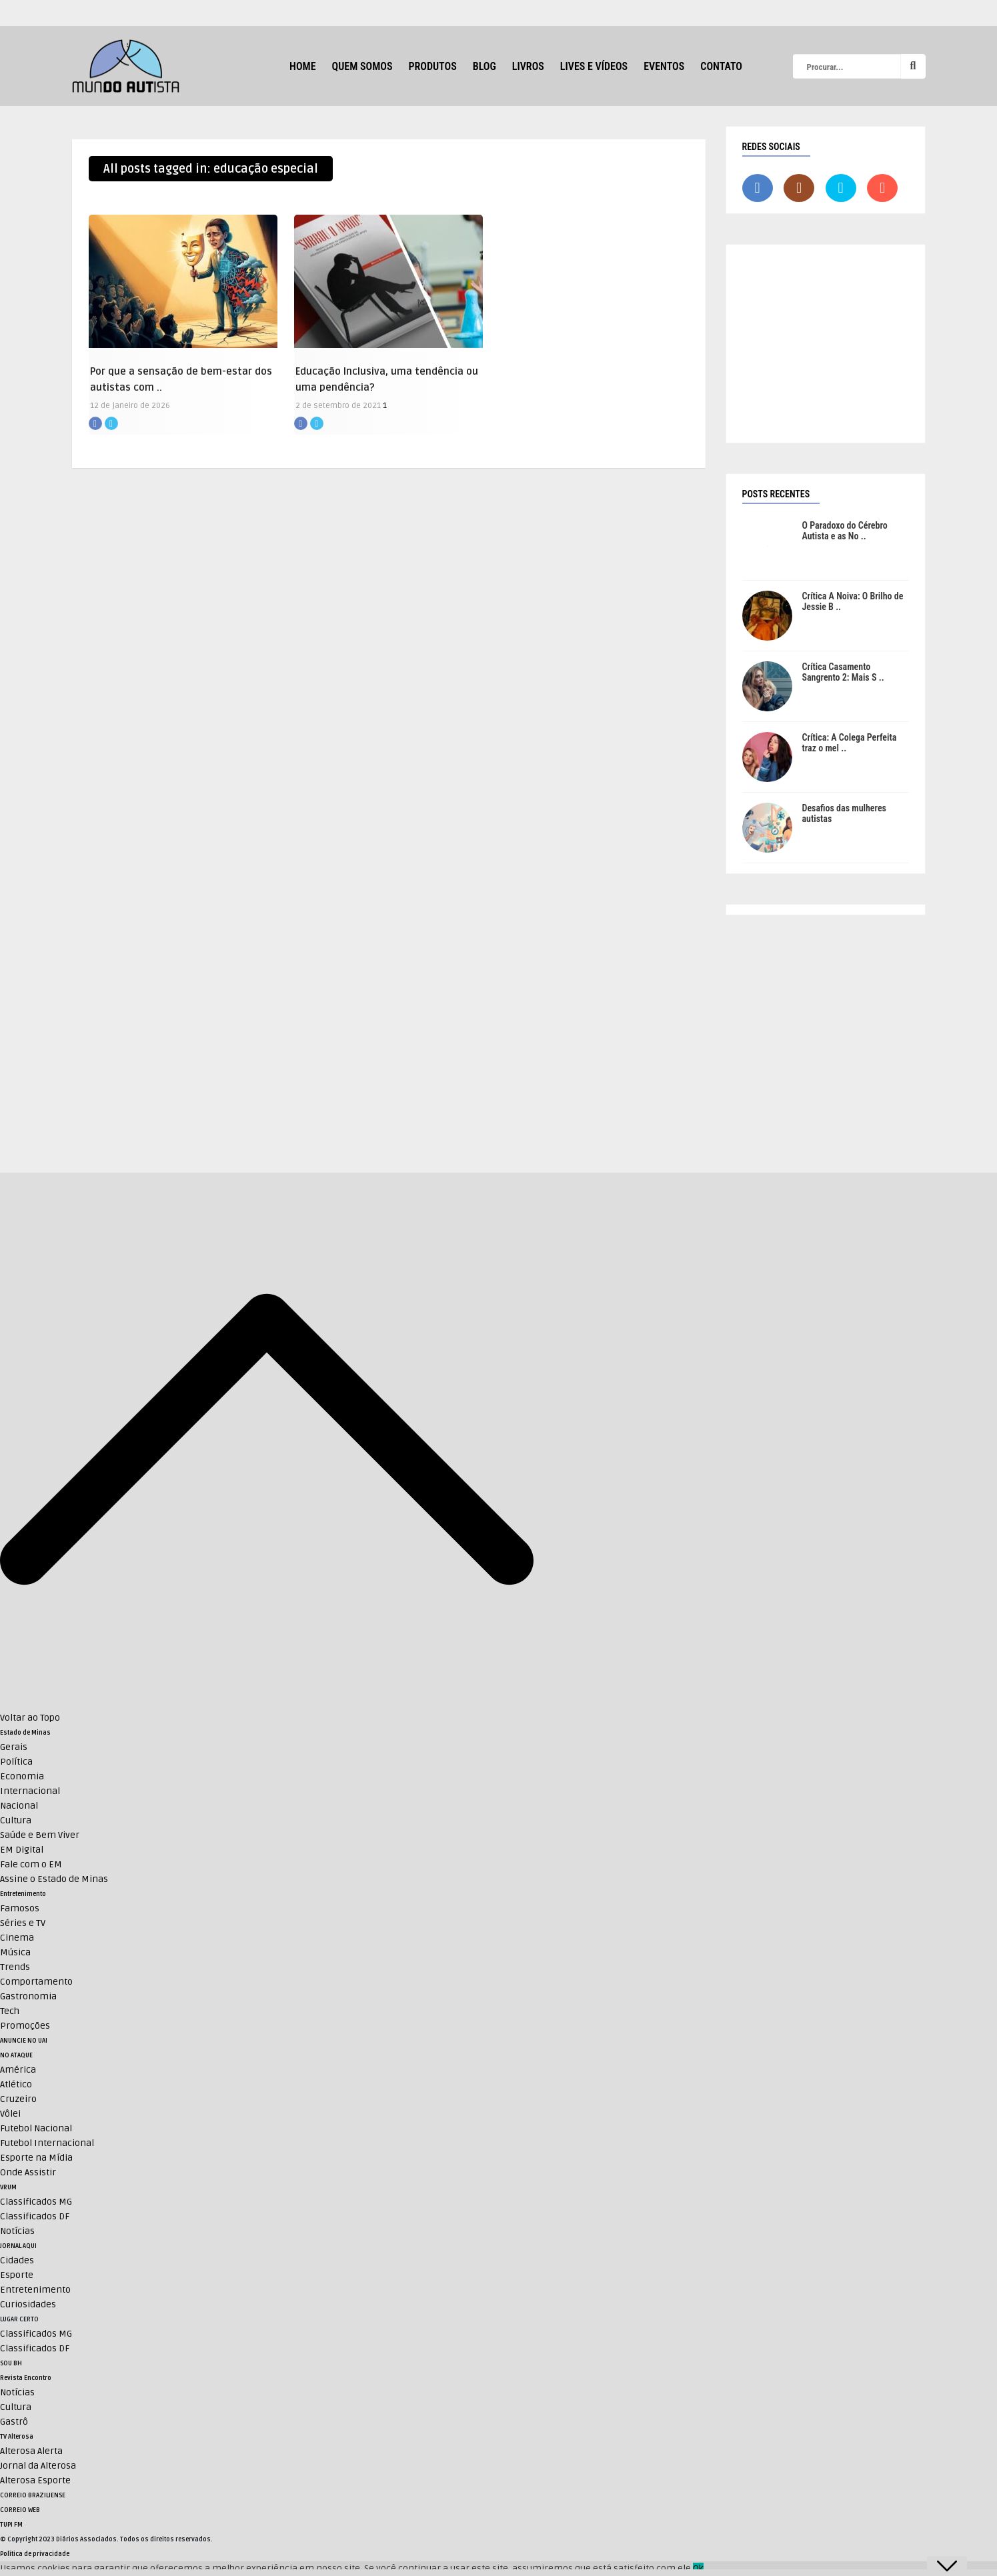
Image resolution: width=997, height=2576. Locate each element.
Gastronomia (28, 1996)
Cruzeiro (18, 2099)
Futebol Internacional (47, 2143)
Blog (484, 66)
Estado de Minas (25, 1733)
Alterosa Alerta (31, 2451)
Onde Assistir (28, 2172)
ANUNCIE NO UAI (23, 2041)
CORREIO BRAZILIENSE (32, 2495)
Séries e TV (22, 1923)
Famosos (19, 1908)
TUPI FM (11, 2525)
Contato (721, 66)
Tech (9, 2011)
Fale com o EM (31, 1864)
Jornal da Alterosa (38, 2465)
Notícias (17, 2231)
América (18, 2069)
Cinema (17, 1937)
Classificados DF (34, 2216)
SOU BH (11, 2363)
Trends (15, 1967)
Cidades (17, 2260)
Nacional (19, 1805)
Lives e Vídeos (594, 66)
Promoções (25, 2025)
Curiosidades (28, 2304)
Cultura (15, 1820)
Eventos (664, 66)
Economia (22, 1776)
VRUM (8, 2187)
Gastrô (14, 2421)
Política (16, 1761)
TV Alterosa (16, 2437)
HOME (302, 66)
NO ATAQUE (16, 2055)
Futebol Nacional (36, 2128)
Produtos (432, 66)
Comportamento (36, 1981)
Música (15, 1952)
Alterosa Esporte (35, 2480)
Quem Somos (362, 66)
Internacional (30, 1791)
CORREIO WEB (20, 2510)
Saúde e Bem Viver (39, 1835)
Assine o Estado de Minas (54, 1879)
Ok (698, 2568)
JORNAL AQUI (18, 2246)
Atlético (16, 2084)
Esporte (16, 2275)
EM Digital (21, 1849)
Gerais (13, 1747)
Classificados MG (36, 2201)
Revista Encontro (25, 2378)
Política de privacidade (34, 2554)
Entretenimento (23, 1894)
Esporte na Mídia (36, 2157)
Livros (528, 66)
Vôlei (10, 2113)
